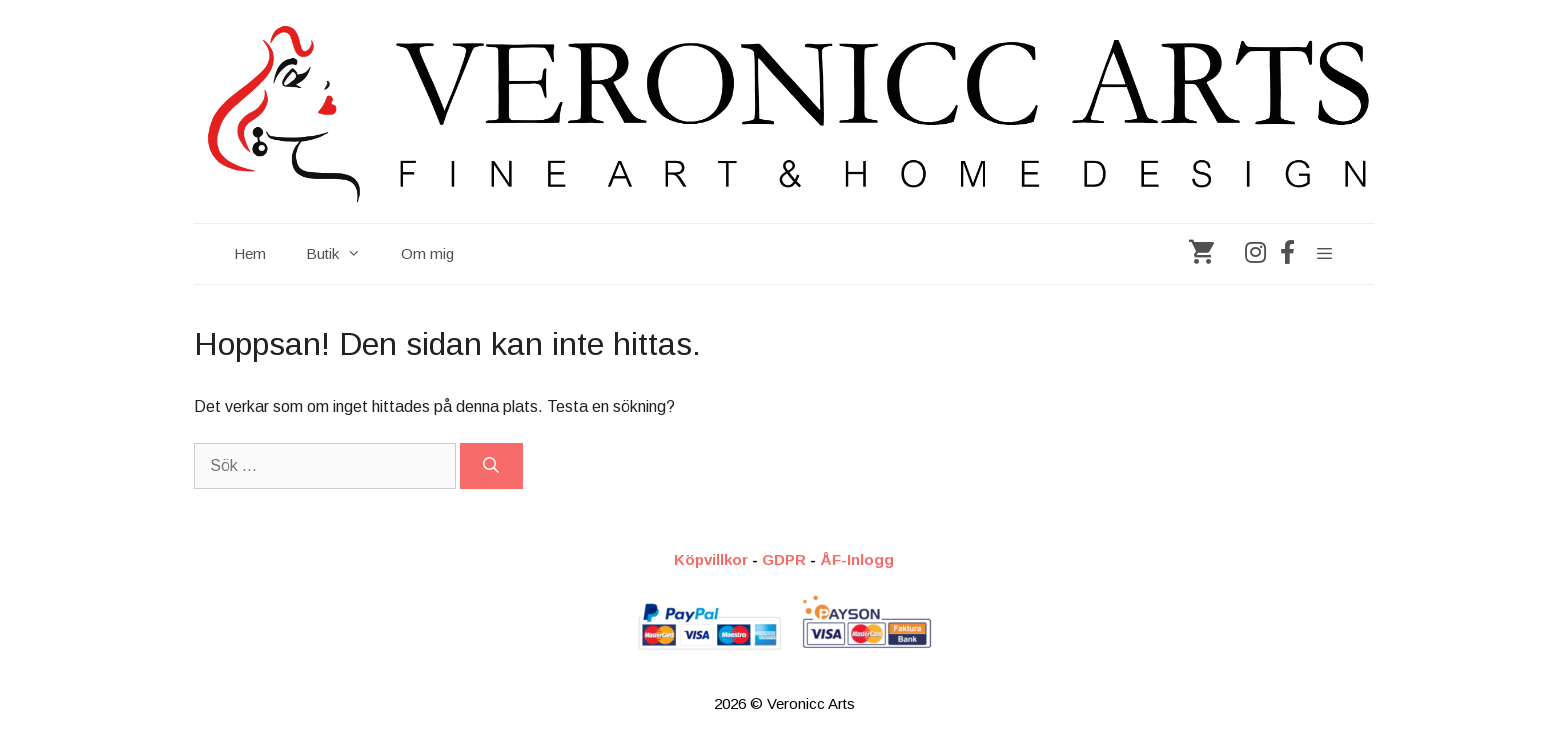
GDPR (784, 559)
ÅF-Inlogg (857, 559)
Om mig (427, 253)
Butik (343, 254)
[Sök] (491, 466)
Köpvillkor (711, 559)
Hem (250, 253)
